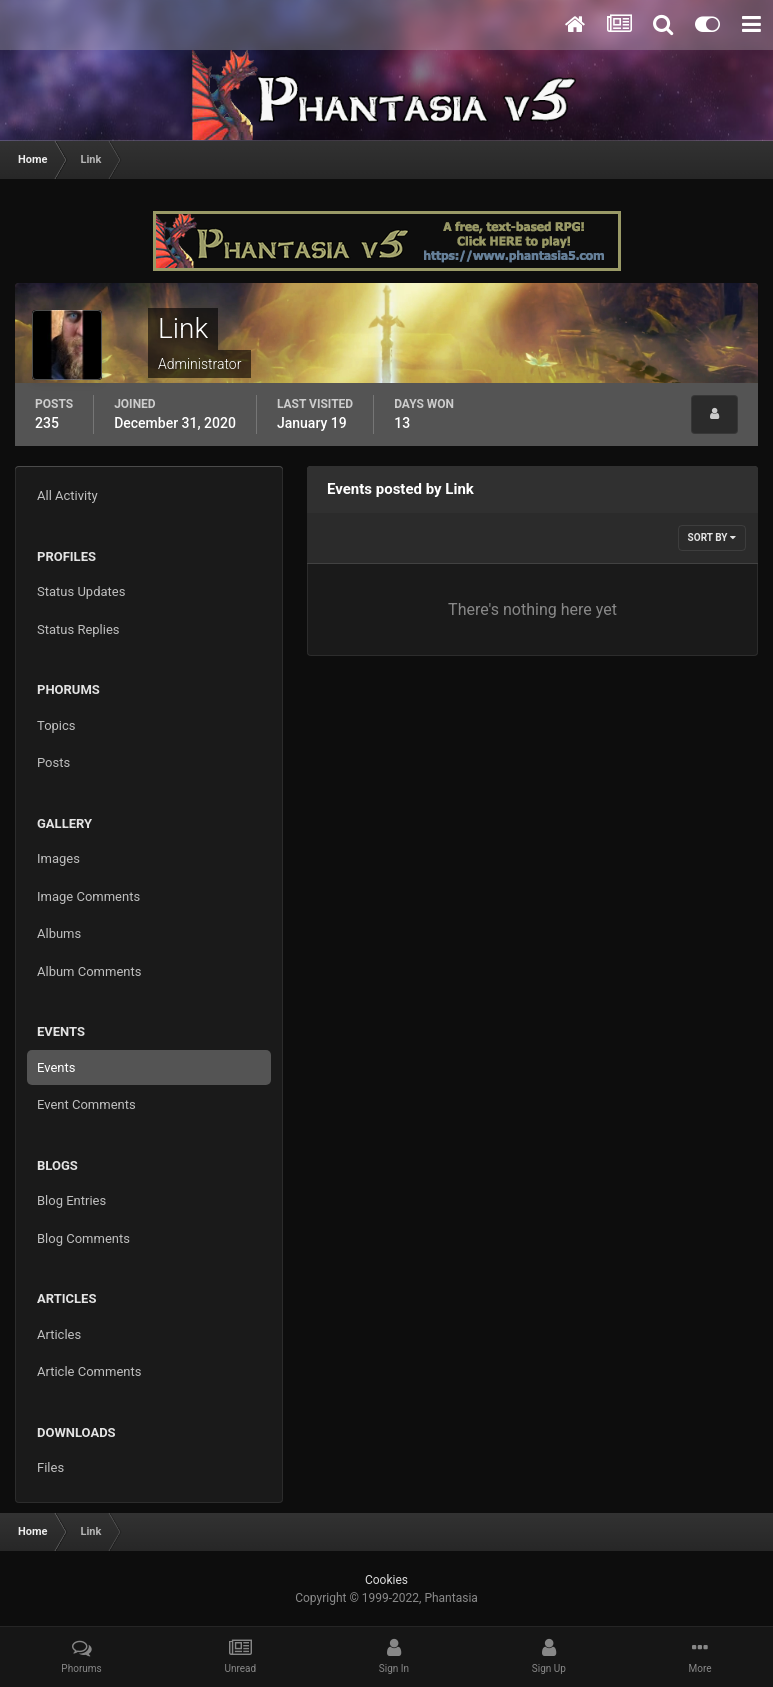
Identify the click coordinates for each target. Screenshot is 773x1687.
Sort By (712, 537)
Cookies (386, 1580)
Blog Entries (71, 1200)
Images (58, 858)
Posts (53, 762)
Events (56, 1067)
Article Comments (89, 1371)
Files (50, 1467)
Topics (56, 725)
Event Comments (86, 1104)
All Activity (67, 495)
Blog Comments (83, 1238)
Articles (59, 1334)
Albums (59, 933)
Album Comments (89, 971)
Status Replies (78, 629)
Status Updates (81, 591)
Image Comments (88, 896)
